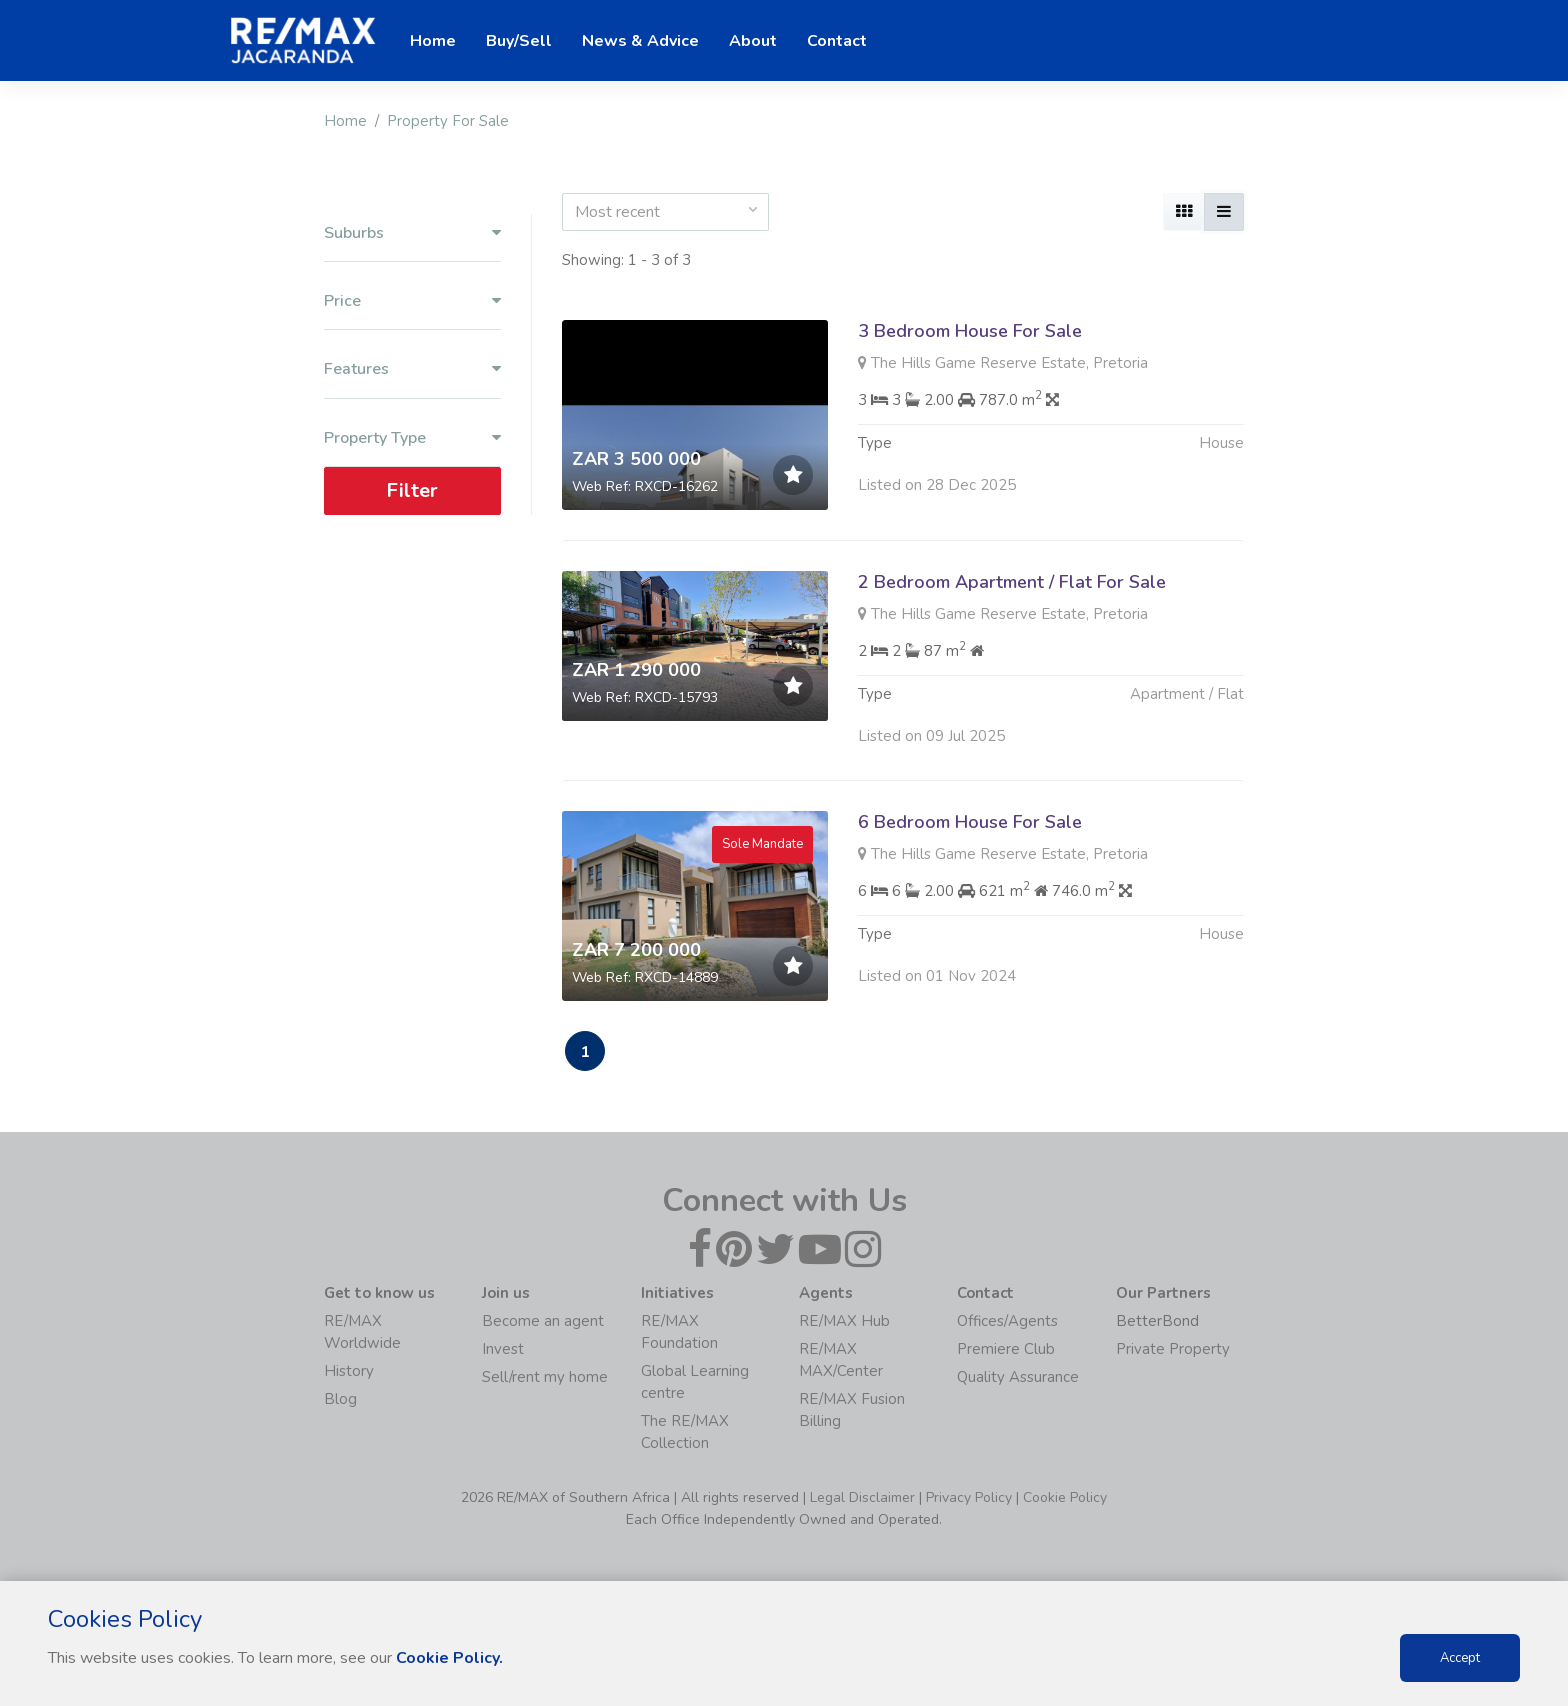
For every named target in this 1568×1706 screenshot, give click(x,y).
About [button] (753, 41)
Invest (503, 1349)
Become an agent (543, 1321)
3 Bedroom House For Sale (970, 331)
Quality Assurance (1018, 1377)
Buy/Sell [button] (519, 41)
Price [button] (412, 301)
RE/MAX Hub (844, 1321)
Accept (1460, 1658)
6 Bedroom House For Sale (970, 891)
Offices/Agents (1007, 1321)
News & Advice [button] (640, 41)
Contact (837, 41)
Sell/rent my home (545, 1377)
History (349, 1371)
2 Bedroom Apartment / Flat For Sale (1012, 582)
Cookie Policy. (449, 1658)
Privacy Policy (969, 1497)
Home (345, 121)
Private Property (1173, 1349)
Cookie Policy (1065, 1497)
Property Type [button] (412, 438)
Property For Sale (448, 121)
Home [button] (433, 41)
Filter (412, 490)
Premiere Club (1006, 1349)
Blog (340, 1399)
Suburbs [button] (412, 233)
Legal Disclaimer (862, 1497)
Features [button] (412, 369)
